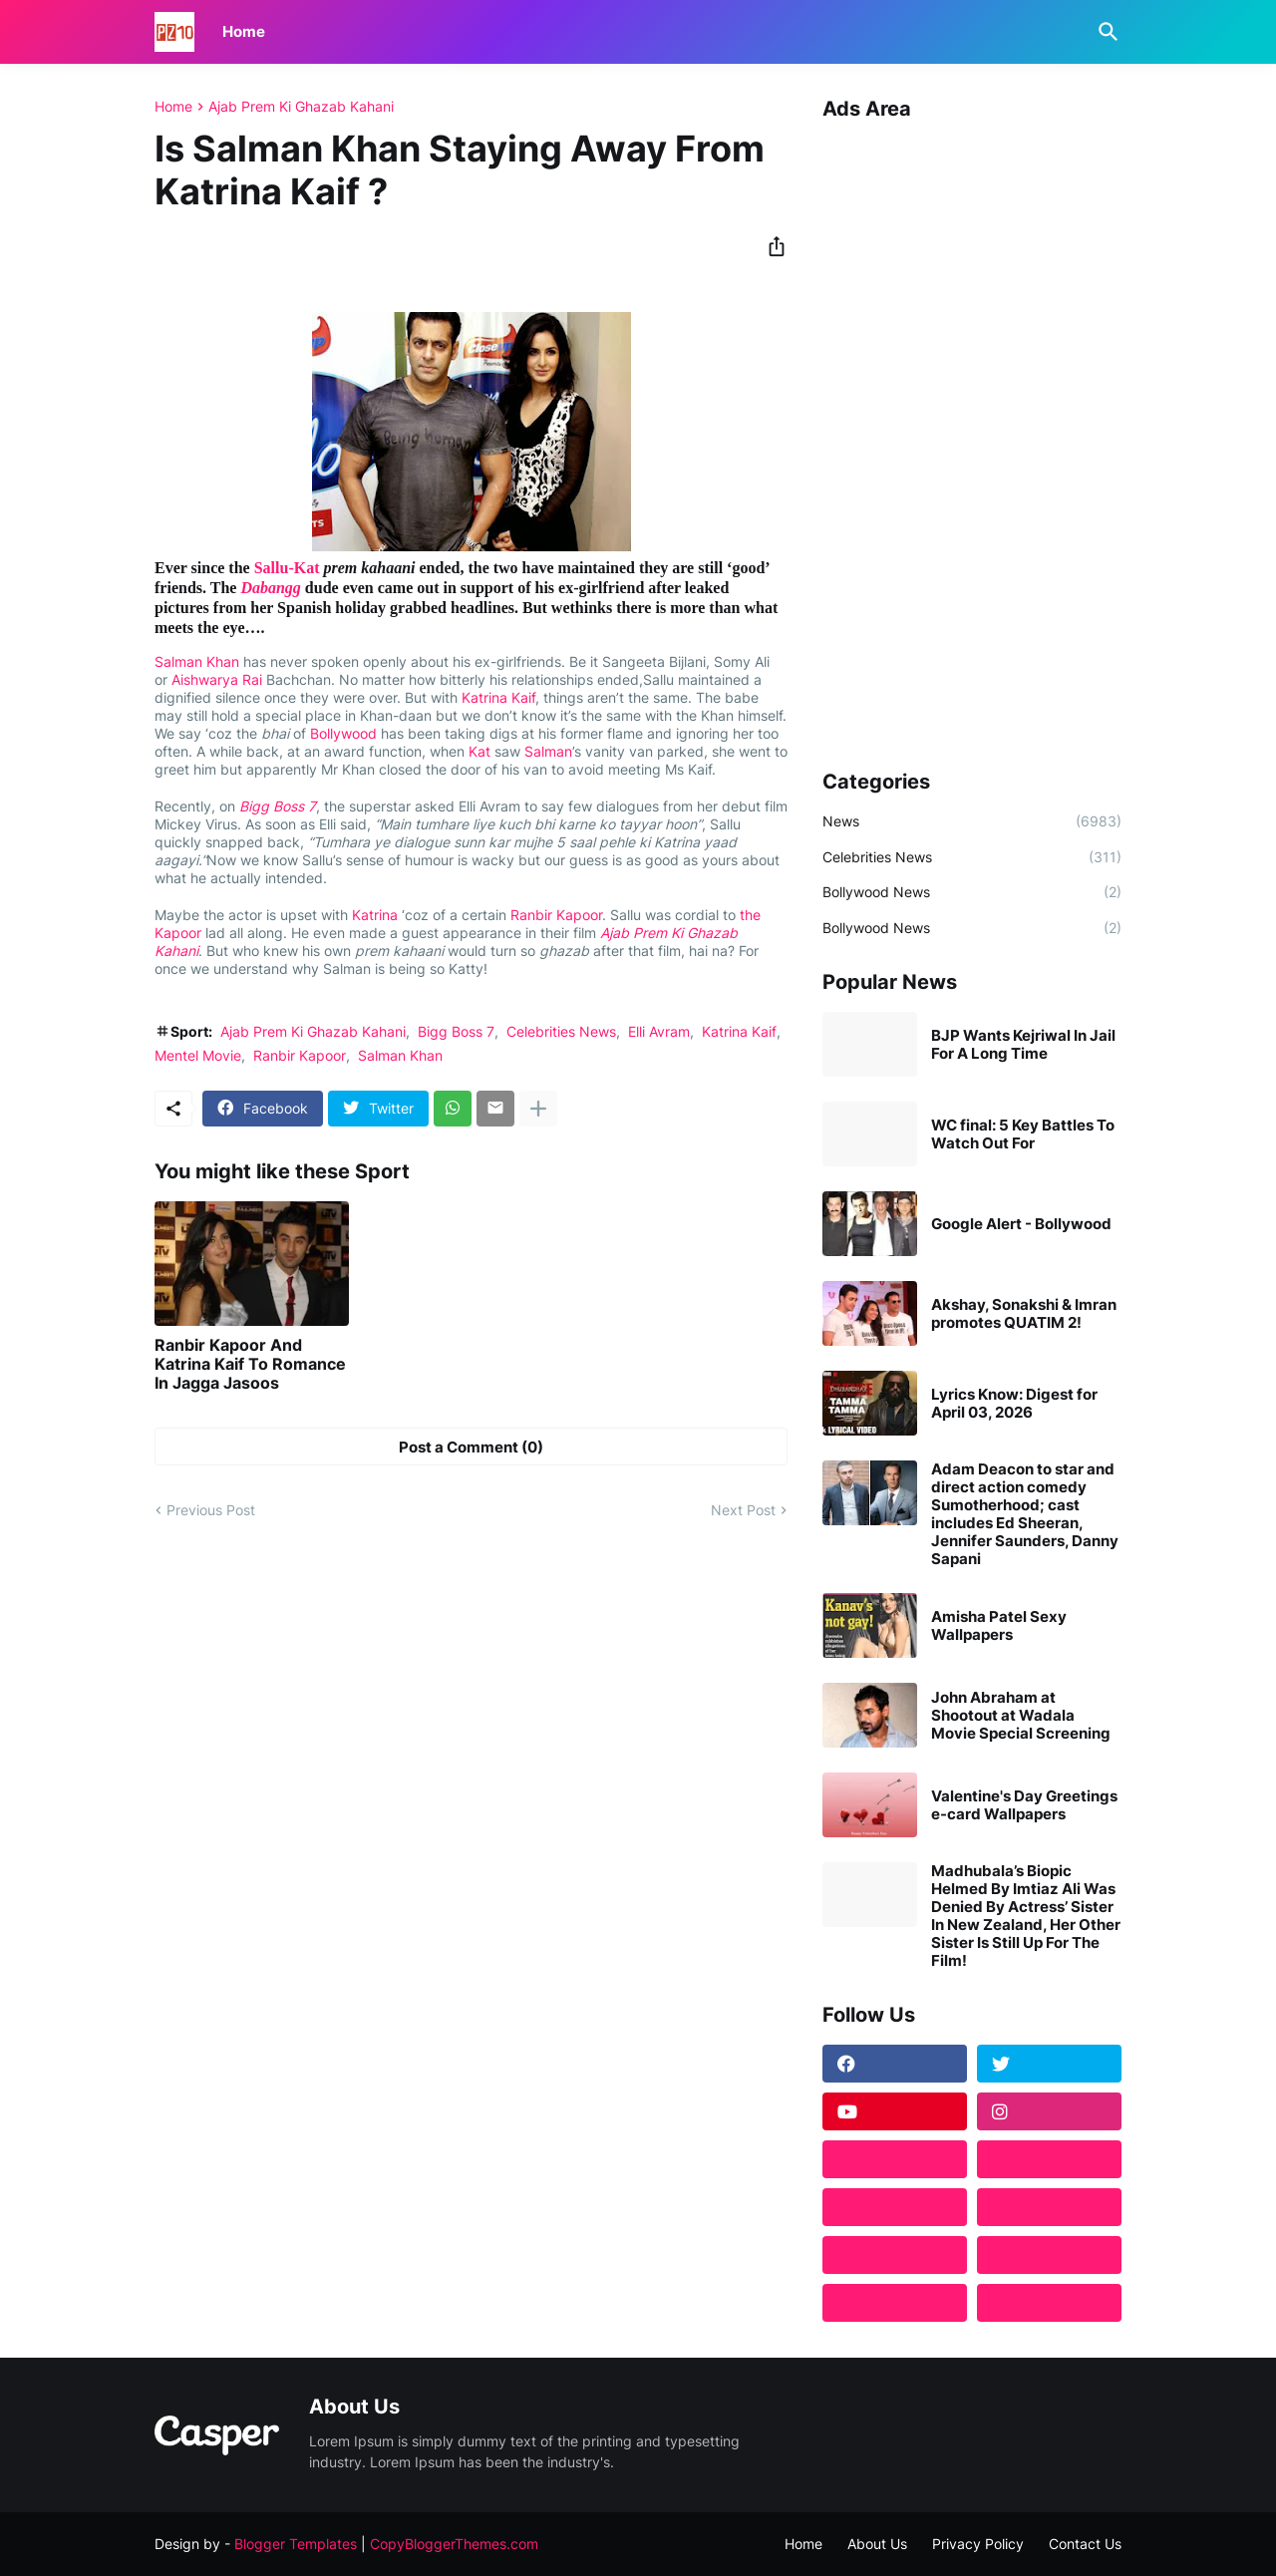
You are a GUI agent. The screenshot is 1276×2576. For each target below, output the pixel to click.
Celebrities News (561, 1031)
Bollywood (343, 733)
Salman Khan (197, 661)
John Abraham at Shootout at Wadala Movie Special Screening (1021, 1716)
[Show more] (538, 1109)
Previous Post (210, 1509)
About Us (877, 2543)
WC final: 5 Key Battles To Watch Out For (1023, 1134)
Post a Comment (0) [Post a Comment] (471, 1447)
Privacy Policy (978, 2543)
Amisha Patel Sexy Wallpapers (999, 1626)
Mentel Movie (198, 1055)
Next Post (743, 1509)
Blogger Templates (295, 2543)
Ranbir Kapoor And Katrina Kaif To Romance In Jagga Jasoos (250, 1364)
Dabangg (270, 587)
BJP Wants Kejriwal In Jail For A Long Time (1023, 1045)
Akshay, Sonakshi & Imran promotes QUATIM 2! (1023, 1314)
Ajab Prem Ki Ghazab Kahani (301, 107)
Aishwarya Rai (216, 679)
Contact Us (1085, 2543)
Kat (479, 751)
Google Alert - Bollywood (1021, 1224)
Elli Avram (659, 1031)
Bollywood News (971, 892)
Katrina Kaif (498, 697)
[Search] (1104, 32)
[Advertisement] (971, 438)
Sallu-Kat (287, 567)
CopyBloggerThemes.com (454, 2543)
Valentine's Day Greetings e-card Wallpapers (1024, 1805)
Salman (548, 751)
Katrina (375, 914)
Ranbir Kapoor (556, 914)
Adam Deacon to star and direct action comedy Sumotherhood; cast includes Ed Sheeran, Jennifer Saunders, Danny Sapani (1024, 1514)
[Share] (771, 246)
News (971, 821)
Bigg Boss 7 (277, 806)
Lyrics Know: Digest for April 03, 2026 (1014, 1404)
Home (243, 31)
